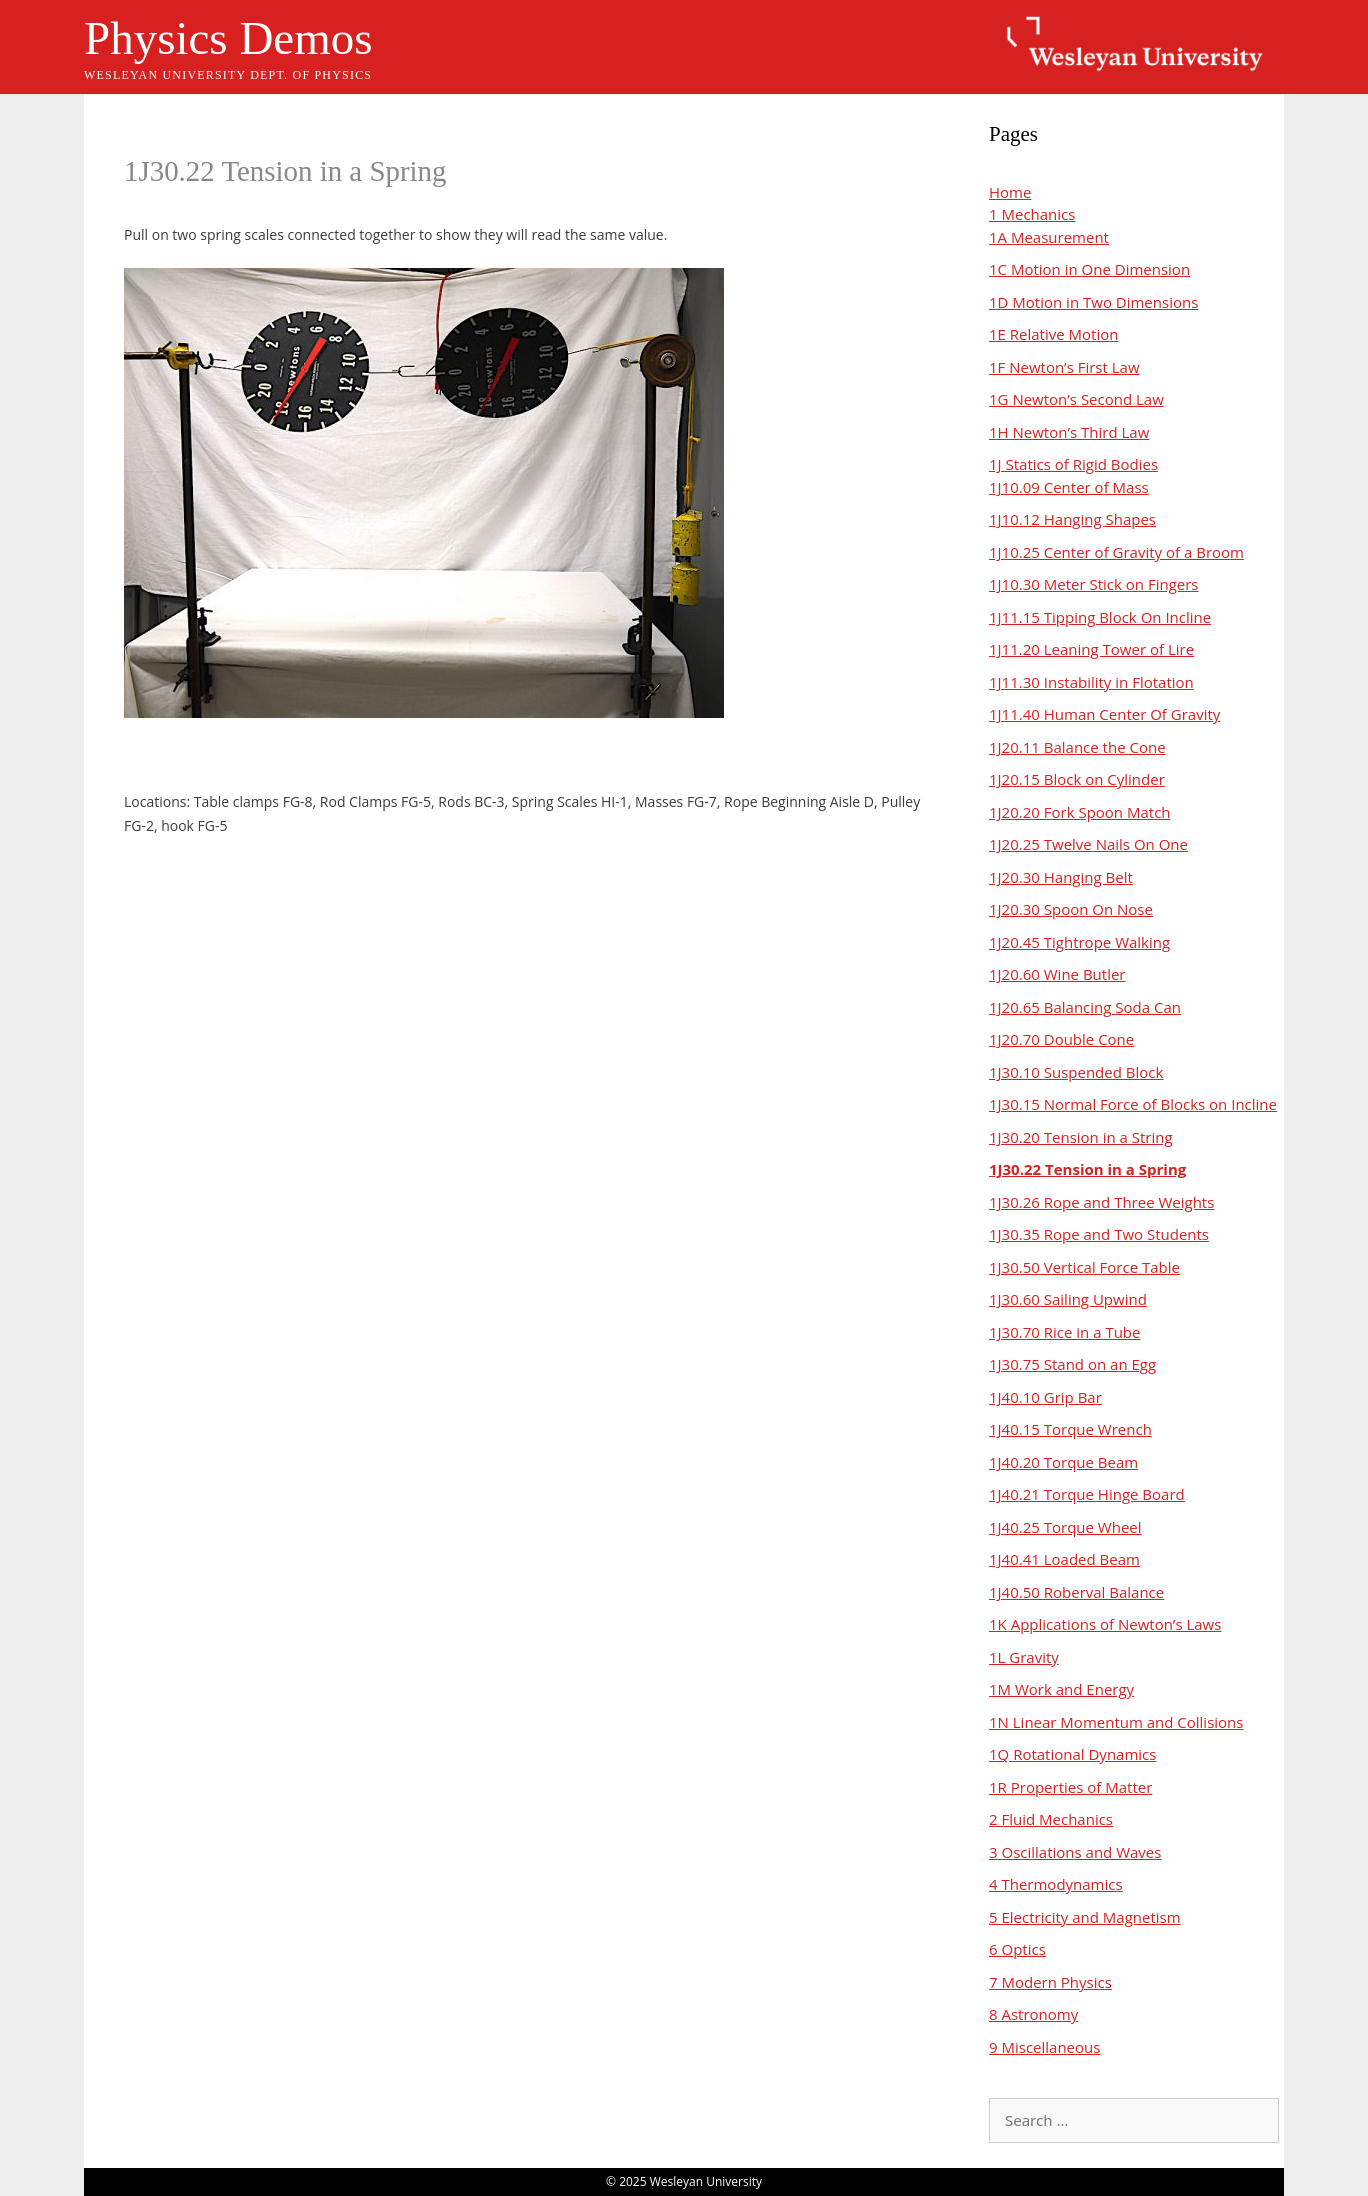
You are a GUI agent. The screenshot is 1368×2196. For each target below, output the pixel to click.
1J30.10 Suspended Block (1076, 1072)
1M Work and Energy (1061, 1689)
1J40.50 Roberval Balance (1076, 1592)
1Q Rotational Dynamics (1072, 1754)
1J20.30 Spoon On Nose (1071, 909)
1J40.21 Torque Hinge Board (1087, 1494)
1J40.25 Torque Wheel (1065, 1527)
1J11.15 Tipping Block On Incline (1100, 617)
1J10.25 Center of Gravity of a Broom (1116, 552)
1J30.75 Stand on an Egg (1072, 1364)
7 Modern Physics (1050, 1982)
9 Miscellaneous (1044, 2047)
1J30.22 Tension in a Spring (1087, 1169)
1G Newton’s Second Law (1076, 399)
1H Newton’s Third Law (1069, 432)
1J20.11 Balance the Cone (1077, 747)
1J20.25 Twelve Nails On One (1088, 844)
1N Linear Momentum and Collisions (1116, 1722)
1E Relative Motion (1053, 334)
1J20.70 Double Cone (1061, 1039)
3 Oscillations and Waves (1075, 1852)
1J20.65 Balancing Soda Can (1085, 1007)
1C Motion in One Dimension (1089, 269)
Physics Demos (228, 38)
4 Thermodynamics (1056, 1884)
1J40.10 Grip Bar (1045, 1397)
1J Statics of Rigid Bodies (1073, 464)
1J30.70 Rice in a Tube (1064, 1332)
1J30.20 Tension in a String (1081, 1137)
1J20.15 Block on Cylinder (1077, 779)
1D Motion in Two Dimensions (1093, 302)
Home (1010, 192)
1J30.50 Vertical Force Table (1084, 1267)
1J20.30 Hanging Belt (1061, 877)
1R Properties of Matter (1070, 1787)
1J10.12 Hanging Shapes (1072, 519)
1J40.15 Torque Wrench (1070, 1429)
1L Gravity (1024, 1657)
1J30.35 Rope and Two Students (1099, 1234)
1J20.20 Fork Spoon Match (1080, 812)
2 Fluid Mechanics (1051, 1819)
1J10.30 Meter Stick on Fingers (1093, 584)
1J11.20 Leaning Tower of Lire (1091, 649)
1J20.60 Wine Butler (1057, 974)
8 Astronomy (1033, 2014)
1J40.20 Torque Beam (1063, 1462)
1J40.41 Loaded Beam (1064, 1559)
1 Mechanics (1032, 214)
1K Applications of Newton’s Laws (1105, 1624)
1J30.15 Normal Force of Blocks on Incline (1133, 1104)
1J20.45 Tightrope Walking (1079, 942)
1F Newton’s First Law (1064, 367)
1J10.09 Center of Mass (1069, 487)
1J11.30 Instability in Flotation (1091, 682)
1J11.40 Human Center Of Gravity (1104, 714)
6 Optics (1017, 1949)
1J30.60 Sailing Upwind (1068, 1299)
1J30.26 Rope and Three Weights (1101, 1202)
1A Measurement (1049, 237)
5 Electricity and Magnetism (1085, 1917)
